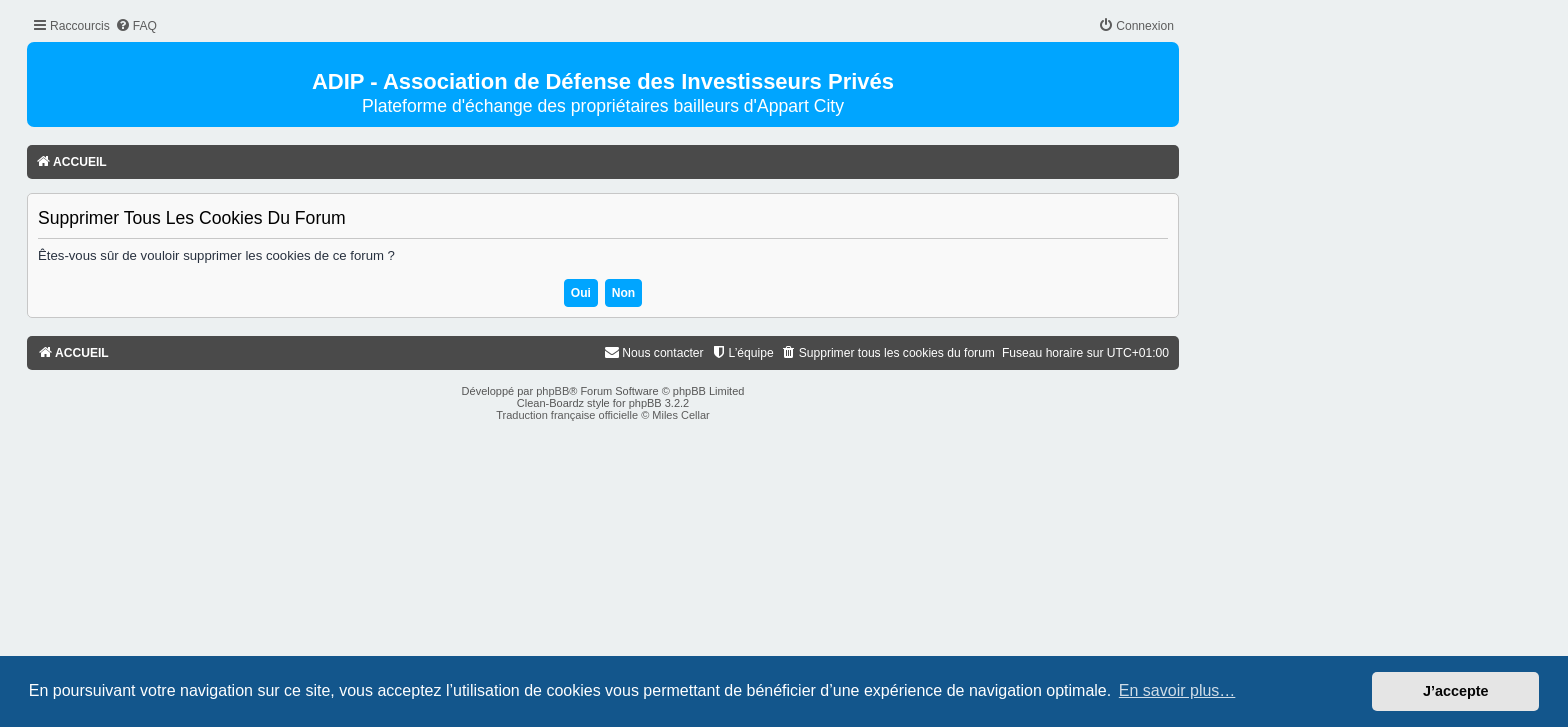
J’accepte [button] (1456, 691)
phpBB (552, 391)
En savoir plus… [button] (1177, 690)
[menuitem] (136, 26)
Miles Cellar (680, 415)
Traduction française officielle (567, 415)
